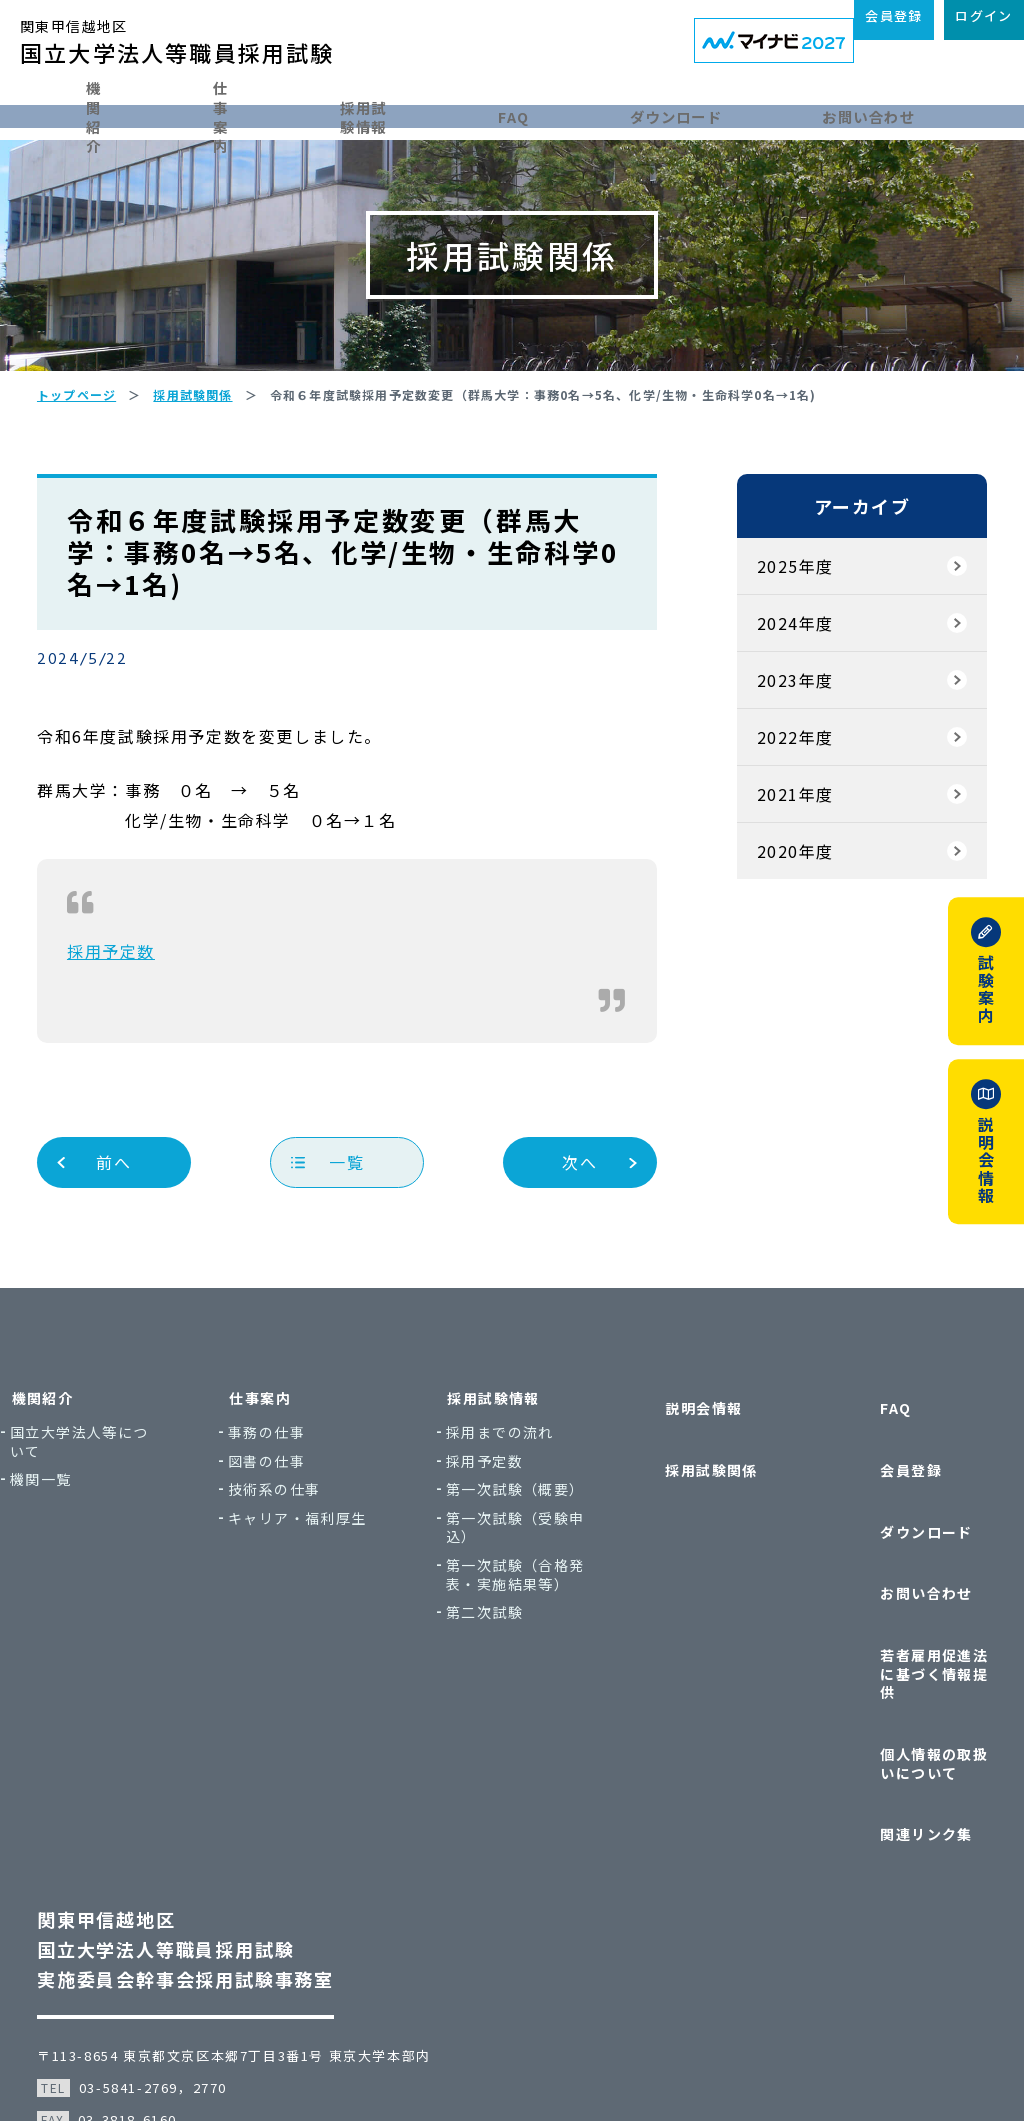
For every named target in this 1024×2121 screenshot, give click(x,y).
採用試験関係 (690, 1504)
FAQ (577, 112)
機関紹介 (65, 112)
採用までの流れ (514, 1501)
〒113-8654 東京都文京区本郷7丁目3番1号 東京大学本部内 (257, 1945)
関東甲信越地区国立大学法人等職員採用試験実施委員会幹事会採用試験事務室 (208, 1839)
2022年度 (772, 806)
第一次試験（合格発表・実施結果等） (521, 1672)
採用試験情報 (407, 112)
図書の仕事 (303, 1529)
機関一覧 (101, 1548)
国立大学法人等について (131, 1510)
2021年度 (772, 863)
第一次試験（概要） (514, 1567)
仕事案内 (228, 112)
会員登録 (865, 1504)
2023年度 (772, 749)
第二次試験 (498, 1719)
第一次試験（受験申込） (521, 1614)
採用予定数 (134, 1020)
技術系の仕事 (311, 1558)
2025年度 (772, 635)
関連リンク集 (880, 1735)
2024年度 (772, 692)
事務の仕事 (303, 1501)
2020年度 (772, 920)
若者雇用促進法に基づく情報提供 (895, 1629)
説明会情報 (682, 1466)
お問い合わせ (930, 112)
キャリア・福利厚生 (326, 1596)
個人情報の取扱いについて (895, 1687)
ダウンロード (735, 112)
